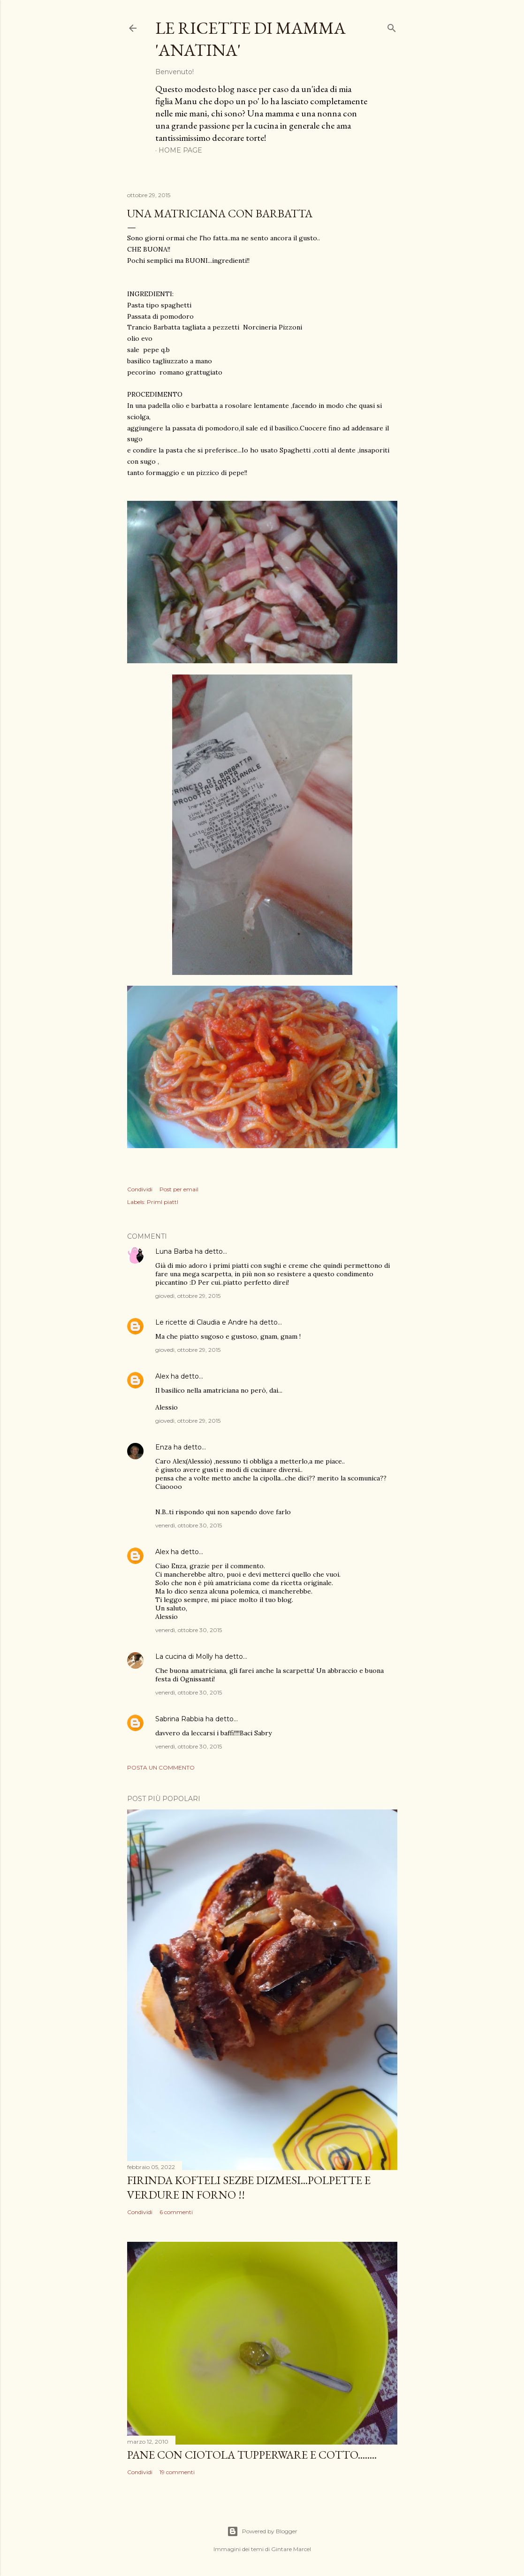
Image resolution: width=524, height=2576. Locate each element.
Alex (162, 1376)
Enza (163, 1447)
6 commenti (176, 2212)
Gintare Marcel (291, 2549)
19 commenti (177, 2472)
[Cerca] (391, 26)
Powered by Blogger (262, 2531)
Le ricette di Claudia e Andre (201, 1322)
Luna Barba (174, 1251)
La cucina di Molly (184, 1656)
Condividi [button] (139, 1189)
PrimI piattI (162, 1201)
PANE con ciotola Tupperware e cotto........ (252, 2454)
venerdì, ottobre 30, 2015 (188, 1525)
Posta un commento (161, 1767)
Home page (180, 150)
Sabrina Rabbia (179, 1719)
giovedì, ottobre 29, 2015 (187, 1295)
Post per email (178, 1189)
